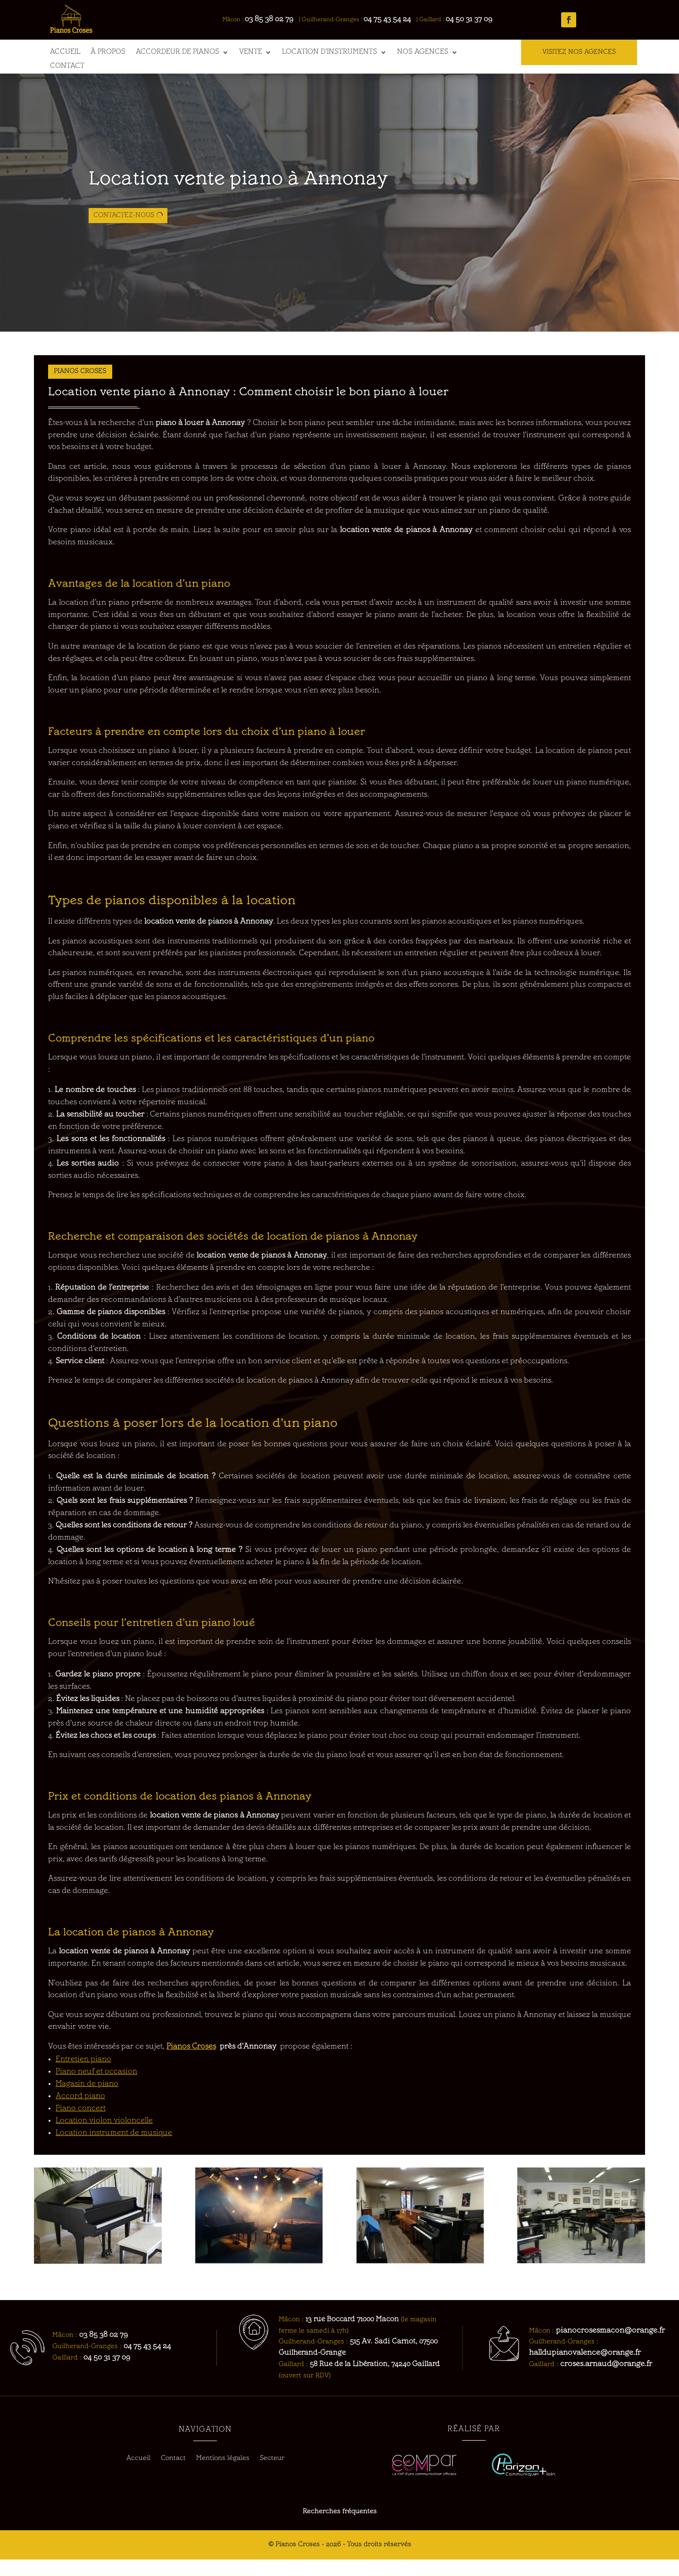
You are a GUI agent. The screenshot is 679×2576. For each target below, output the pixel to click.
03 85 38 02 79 (274, 19)
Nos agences (422, 52)
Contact (67, 66)
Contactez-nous (123, 254)
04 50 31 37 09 (474, 19)
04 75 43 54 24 (392, 19)
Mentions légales (222, 2475)
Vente (250, 52)
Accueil (65, 52)
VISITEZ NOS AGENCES (579, 52)
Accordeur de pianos (177, 52)
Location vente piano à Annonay (238, 218)
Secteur (272, 2475)
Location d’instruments (329, 52)
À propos (108, 52)
